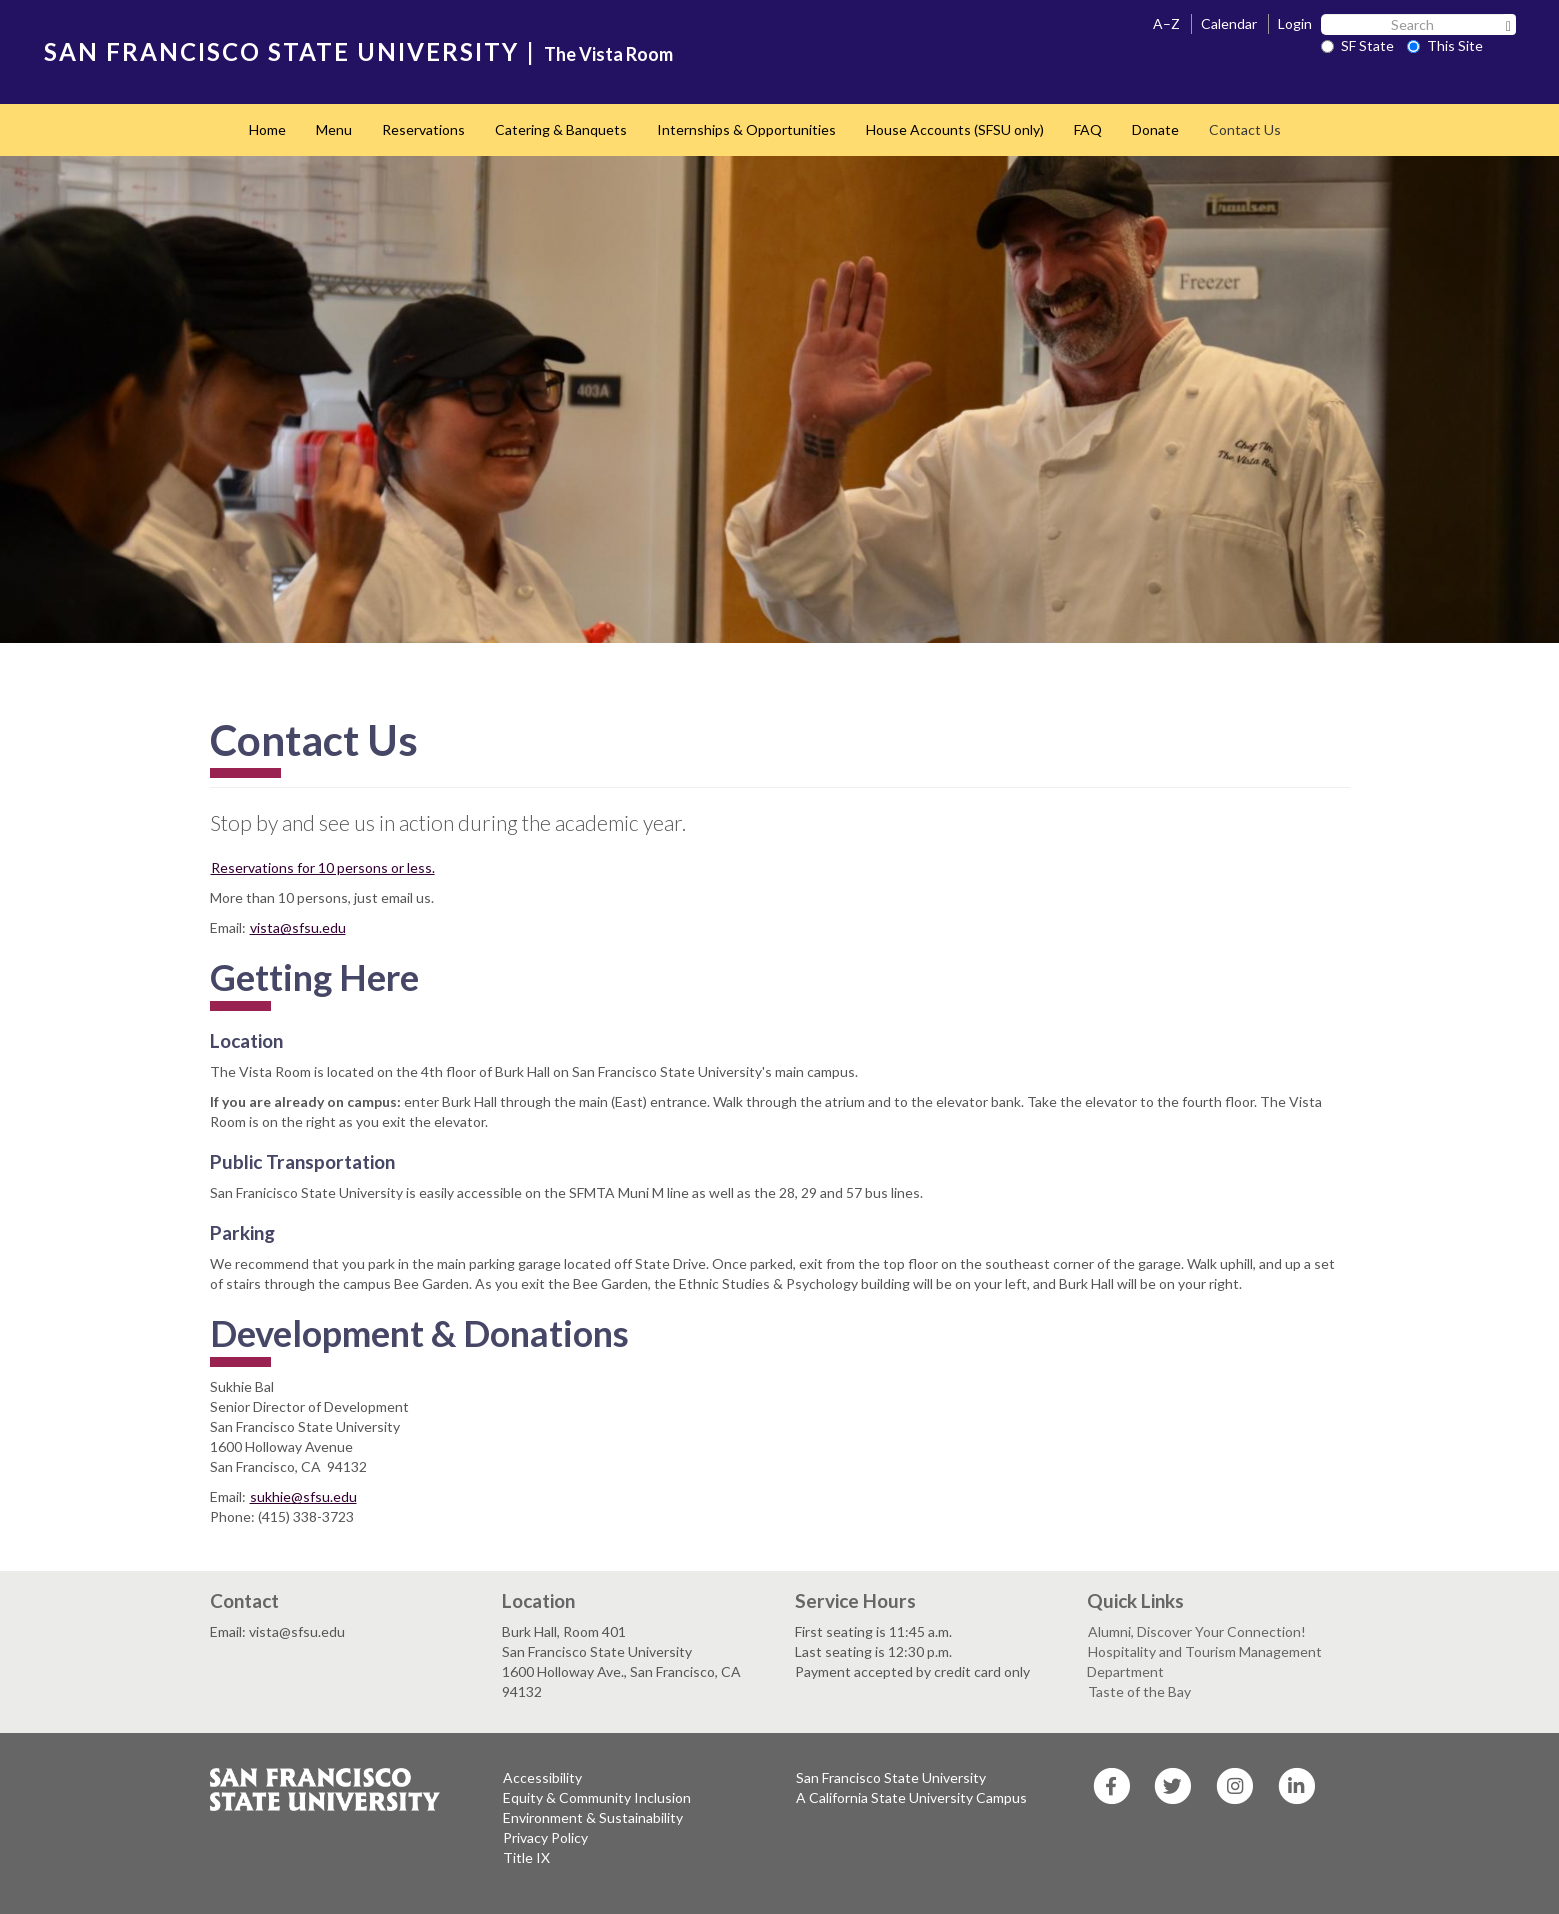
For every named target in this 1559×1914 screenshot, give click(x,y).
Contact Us (1245, 129)
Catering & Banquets (561, 129)
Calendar (1229, 23)
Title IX (526, 1857)
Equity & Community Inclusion (597, 1797)
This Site (1445, 45)
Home (267, 129)
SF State (1357, 45)
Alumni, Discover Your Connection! (1197, 1631)
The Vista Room (608, 54)
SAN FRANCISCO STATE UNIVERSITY (281, 51)
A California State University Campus (911, 1797)
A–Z (1166, 23)
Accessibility (542, 1777)
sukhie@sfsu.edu (303, 1496)
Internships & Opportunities (746, 129)
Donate (1155, 129)
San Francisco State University (891, 1777)
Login (1295, 23)
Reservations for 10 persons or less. (323, 867)
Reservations (423, 129)
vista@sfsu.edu (298, 927)
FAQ (1088, 129)
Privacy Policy (545, 1837)
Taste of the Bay (1139, 1691)
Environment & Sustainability (593, 1817)
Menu (334, 129)
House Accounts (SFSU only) (955, 129)
